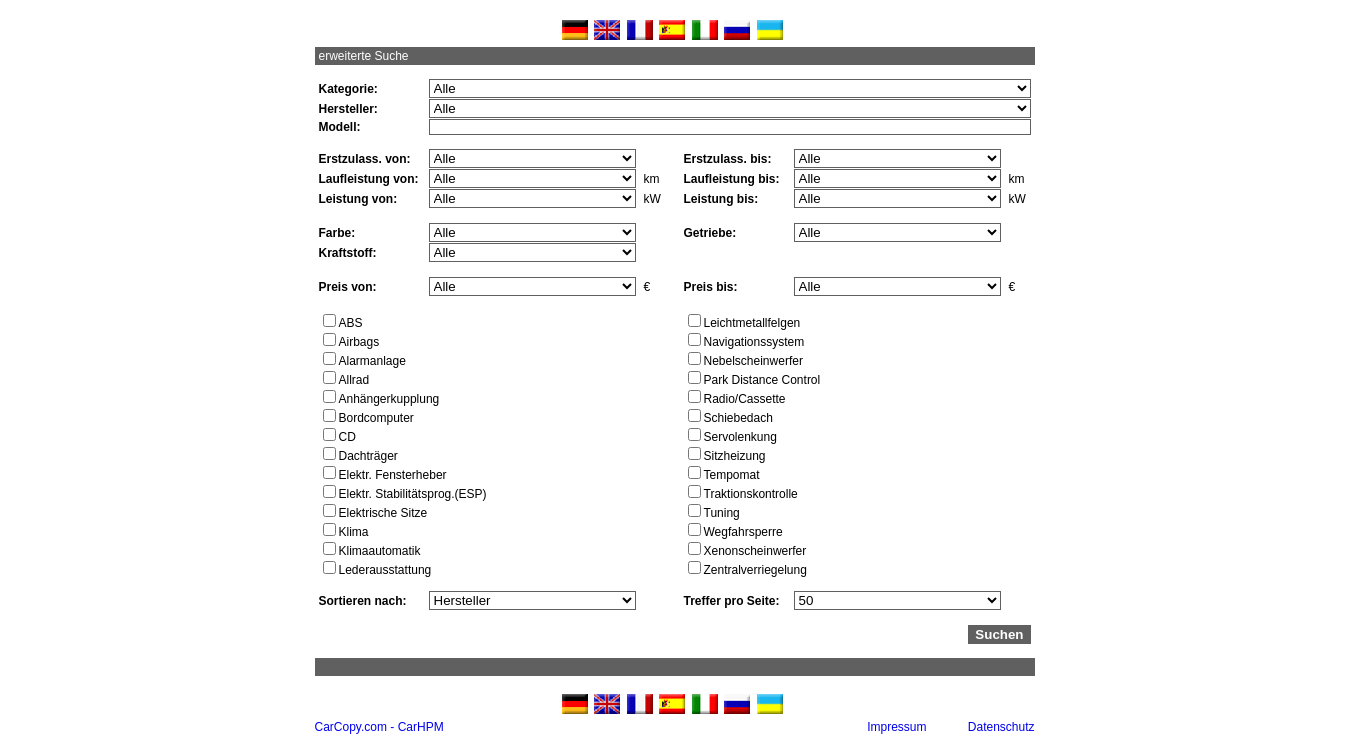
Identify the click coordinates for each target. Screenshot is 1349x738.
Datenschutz (1001, 727)
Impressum (896, 727)
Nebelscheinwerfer (753, 361)
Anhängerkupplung (389, 399)
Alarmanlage (372, 361)
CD (347, 437)
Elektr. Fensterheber (393, 475)
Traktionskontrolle (751, 494)
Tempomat (732, 475)
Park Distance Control (762, 380)
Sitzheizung (735, 456)
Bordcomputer (376, 418)
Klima (354, 532)
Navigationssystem (754, 342)
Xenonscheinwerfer (755, 551)
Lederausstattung (385, 570)
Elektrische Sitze (383, 513)
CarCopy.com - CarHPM (379, 727)
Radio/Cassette (745, 399)
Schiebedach (738, 418)
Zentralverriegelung (755, 570)
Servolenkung (740, 437)
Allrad (354, 380)
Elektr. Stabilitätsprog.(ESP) (413, 494)
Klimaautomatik (380, 551)
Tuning (722, 513)
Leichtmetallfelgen (752, 323)
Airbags (359, 342)
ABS (351, 323)
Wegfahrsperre (743, 532)
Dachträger (368, 456)
